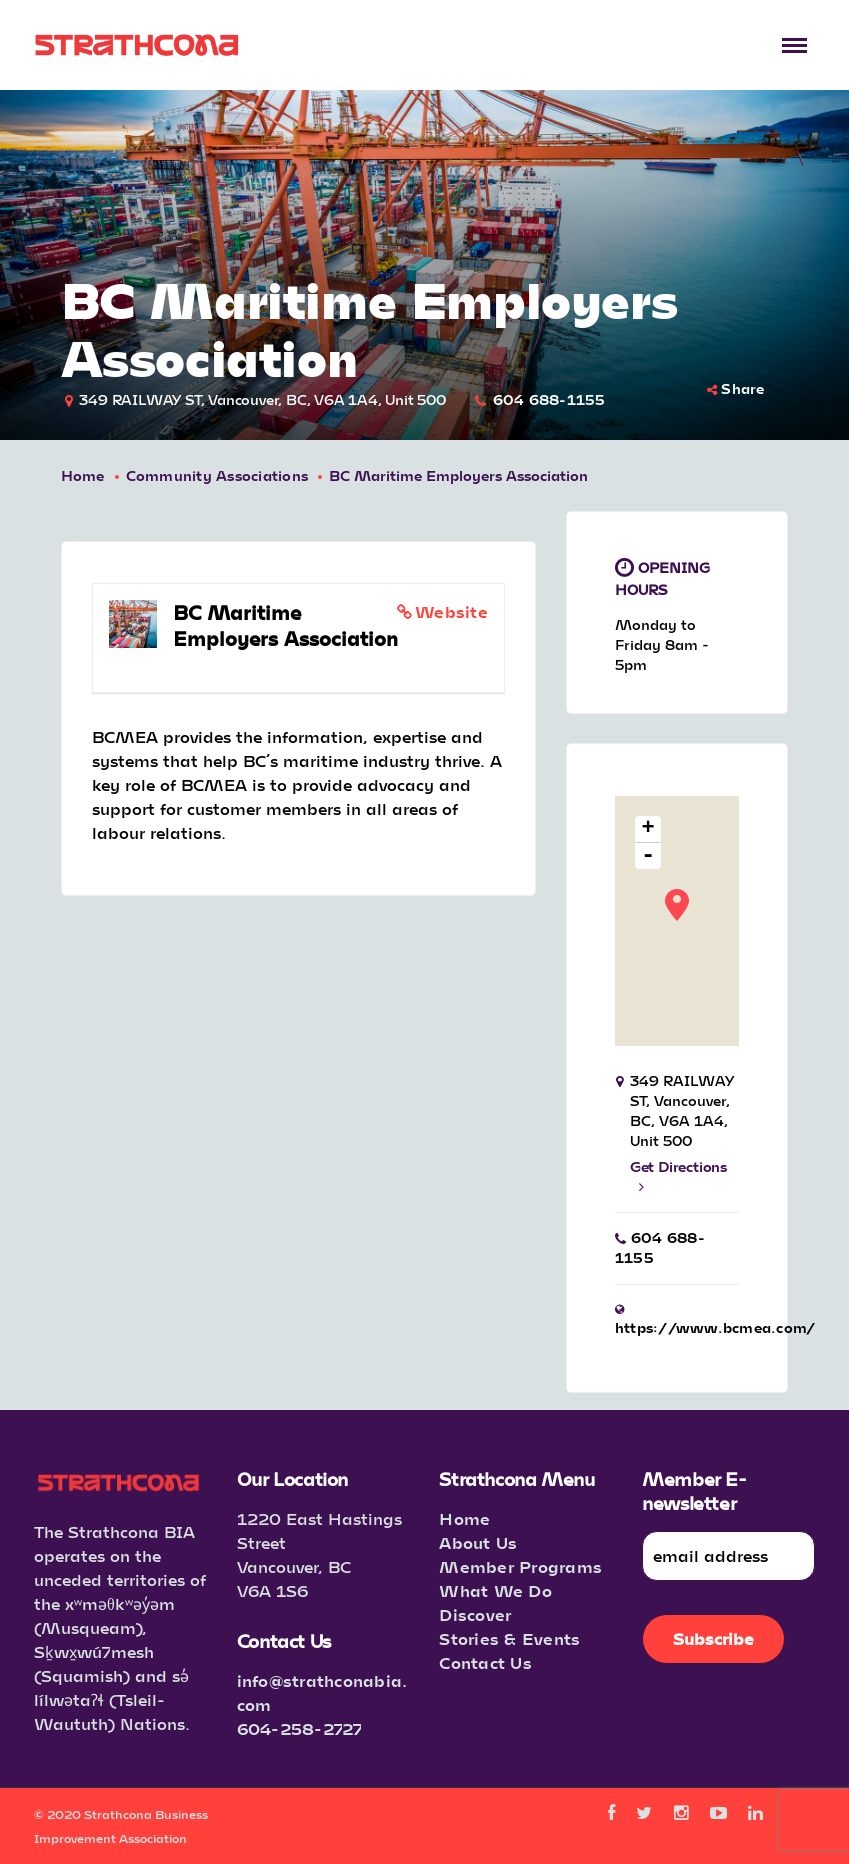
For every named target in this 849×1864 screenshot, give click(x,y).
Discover (475, 1614)
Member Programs (520, 1566)
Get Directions (678, 1176)
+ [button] (648, 829)
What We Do (495, 1590)
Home (83, 475)
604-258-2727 (300, 1728)
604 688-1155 (549, 399)
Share (736, 388)
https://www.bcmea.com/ (715, 1327)
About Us (478, 1542)
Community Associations (217, 475)
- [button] (648, 856)
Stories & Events (509, 1638)
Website (451, 611)
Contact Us (485, 1662)
